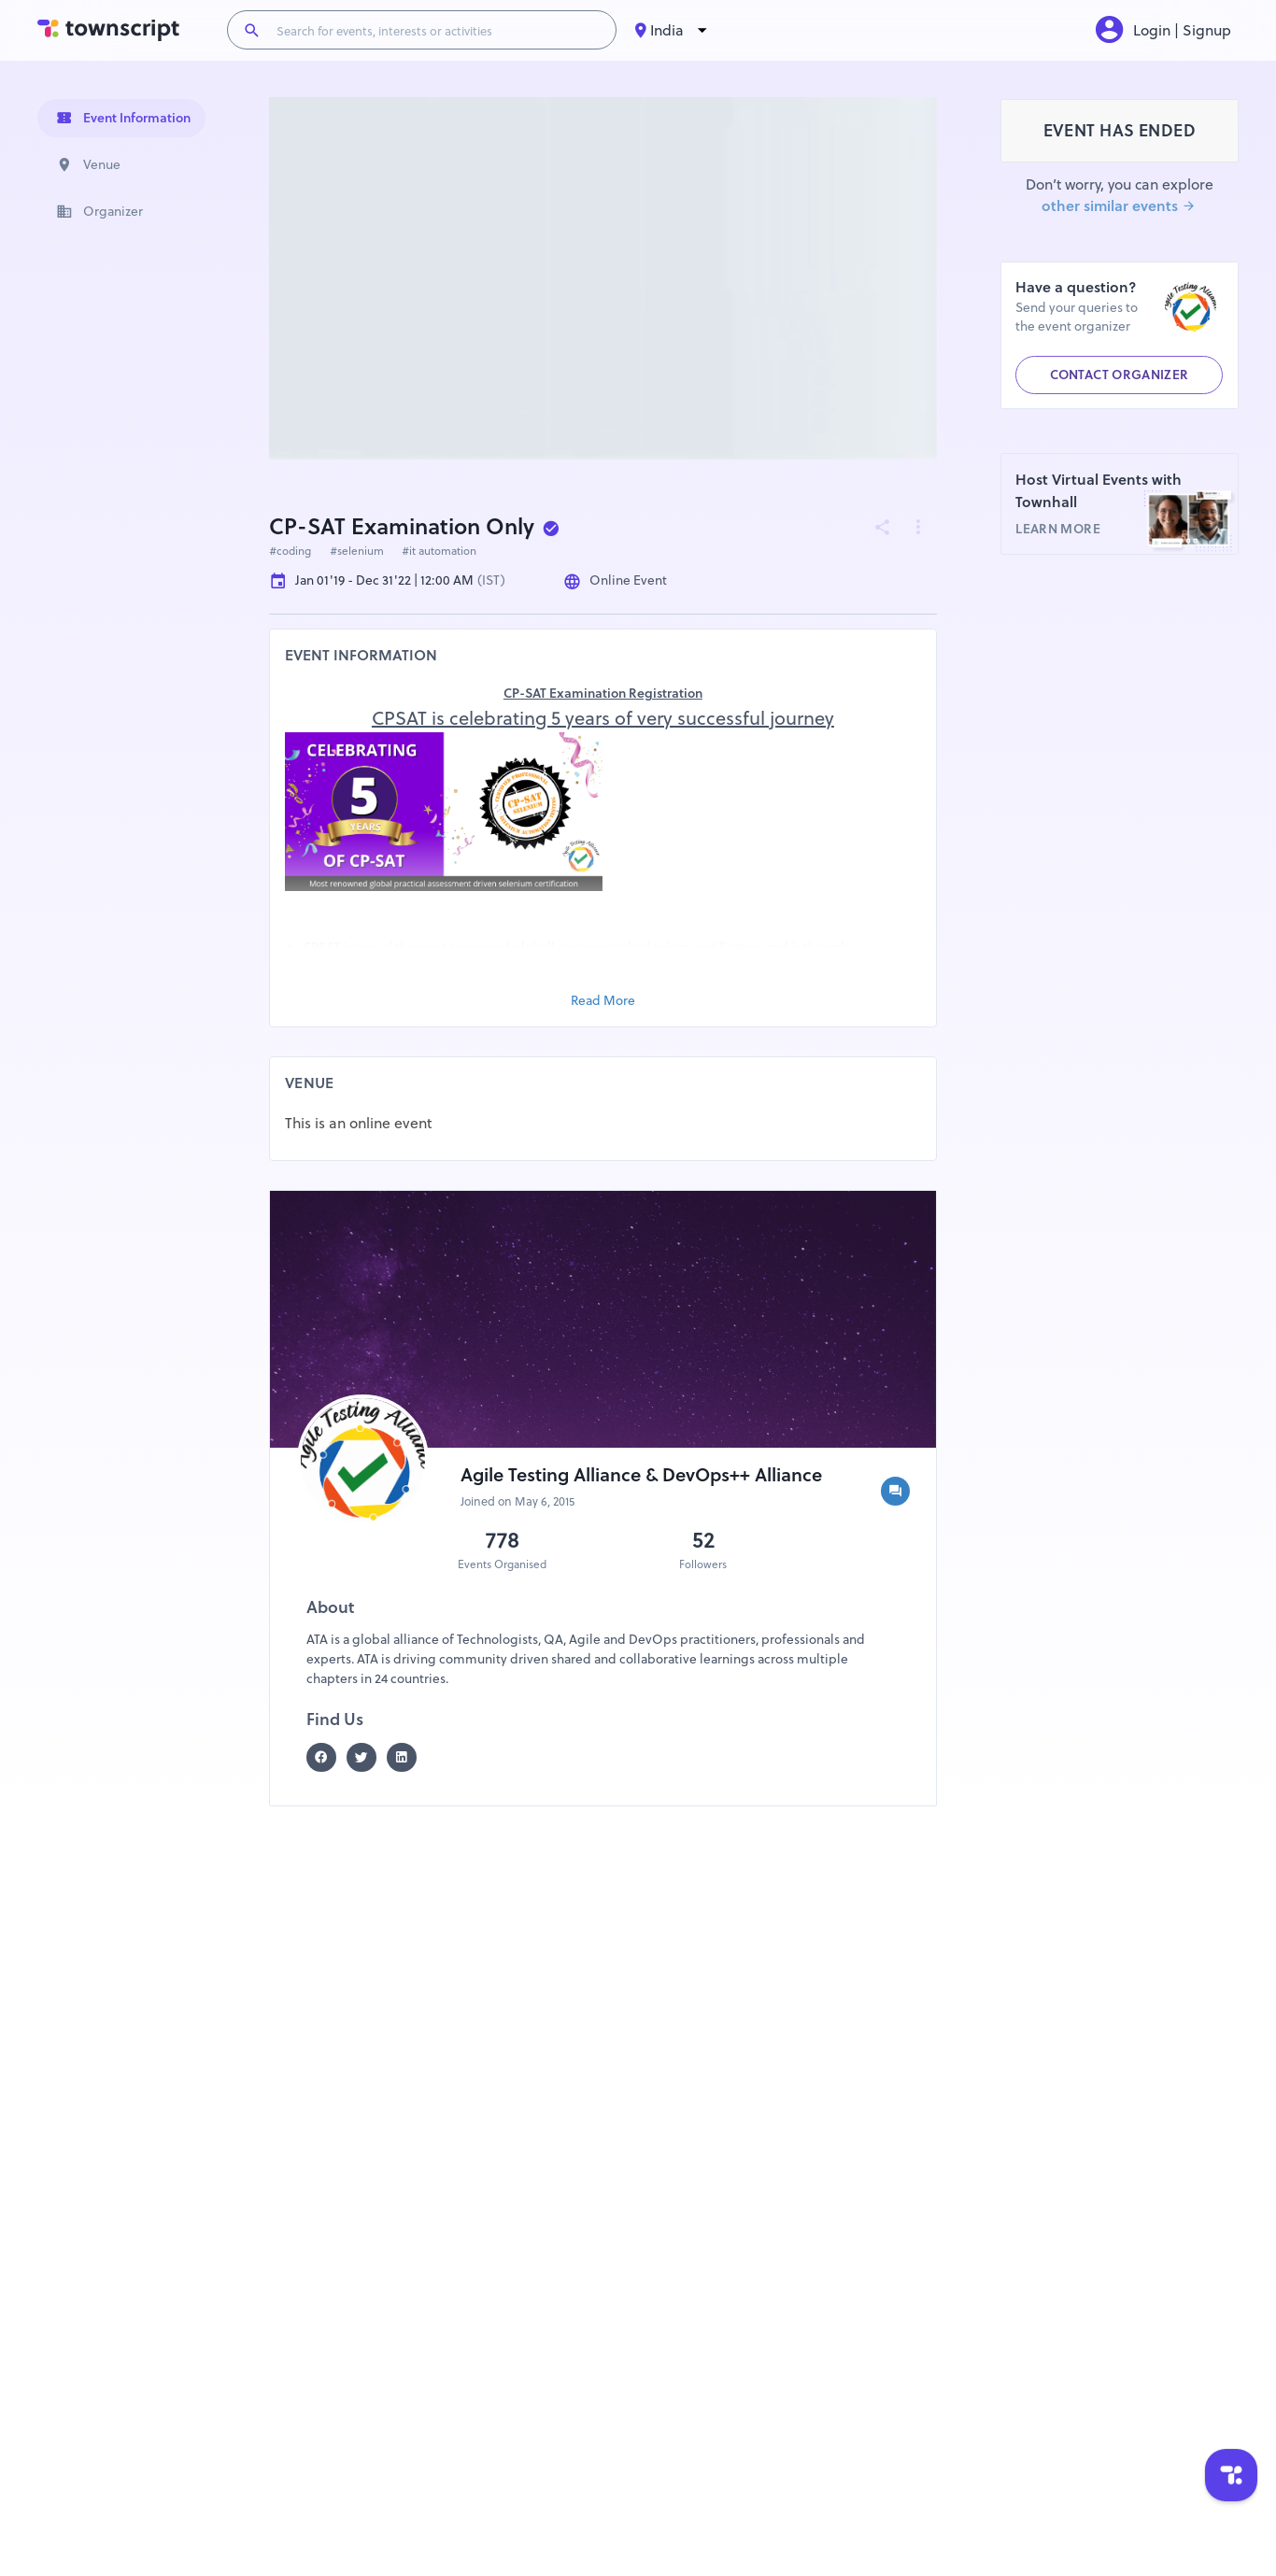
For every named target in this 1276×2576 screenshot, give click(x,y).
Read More (603, 1001)
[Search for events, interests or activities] (438, 30)
